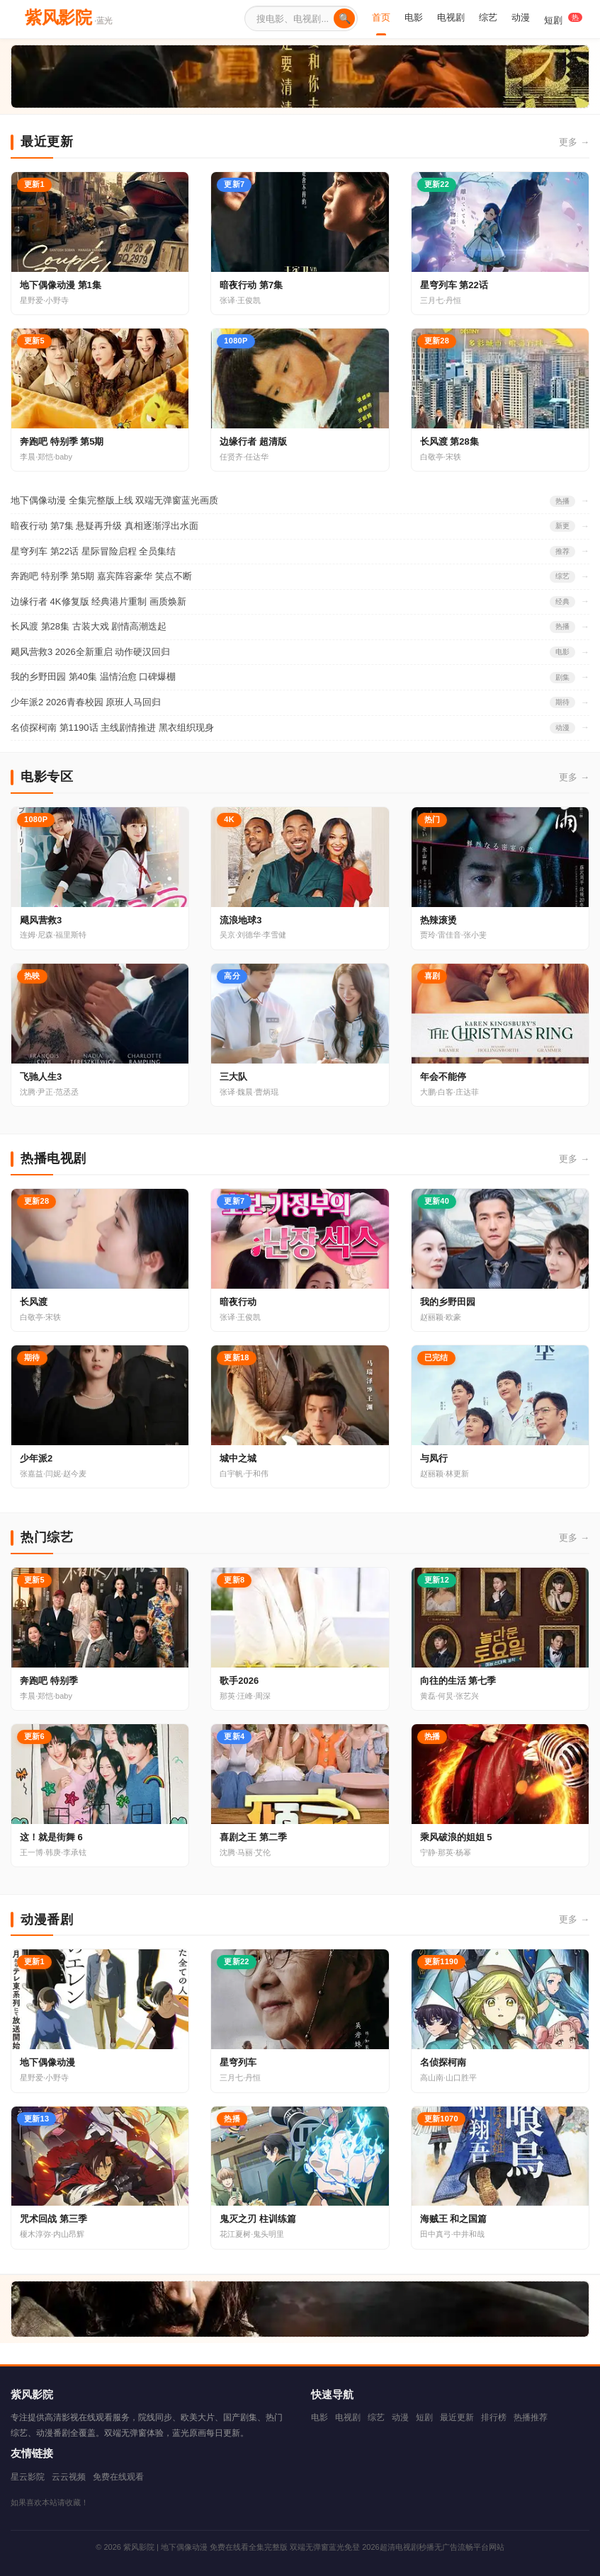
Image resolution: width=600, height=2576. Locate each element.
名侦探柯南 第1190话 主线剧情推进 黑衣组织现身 (112, 727)
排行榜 (493, 2417)
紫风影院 (69, 17)
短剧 (563, 19)
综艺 (488, 17)
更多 (574, 142)
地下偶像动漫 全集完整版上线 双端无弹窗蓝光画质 (114, 500)
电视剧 (451, 17)
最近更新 (457, 2417)
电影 (413, 17)
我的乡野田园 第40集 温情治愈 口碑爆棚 (93, 676)
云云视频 (69, 2477)
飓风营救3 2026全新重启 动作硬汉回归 (90, 651)
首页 (381, 17)
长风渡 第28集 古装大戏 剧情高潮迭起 (88, 626)
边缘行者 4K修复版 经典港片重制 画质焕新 (98, 601)
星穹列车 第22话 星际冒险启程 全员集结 (93, 551)
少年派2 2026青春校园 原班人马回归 (86, 702)
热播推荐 (531, 2417)
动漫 (520, 17)
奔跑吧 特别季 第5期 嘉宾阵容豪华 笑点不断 (101, 576)
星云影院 (28, 2477)
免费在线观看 (118, 2477)
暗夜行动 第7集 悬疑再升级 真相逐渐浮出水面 (104, 525)
